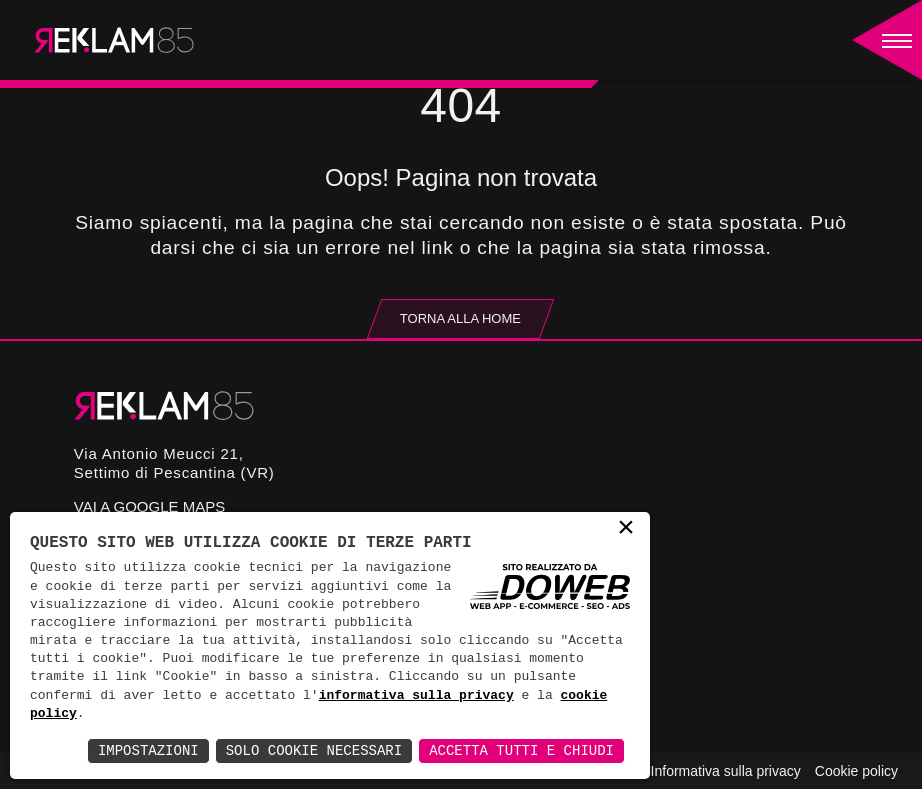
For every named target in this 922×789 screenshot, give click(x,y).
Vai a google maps (149, 506)
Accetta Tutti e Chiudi (521, 750)
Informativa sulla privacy (726, 771)
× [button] (626, 529)
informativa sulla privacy (416, 696)
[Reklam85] (114, 40)
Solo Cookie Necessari (314, 750)
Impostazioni (148, 750)
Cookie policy (856, 771)
